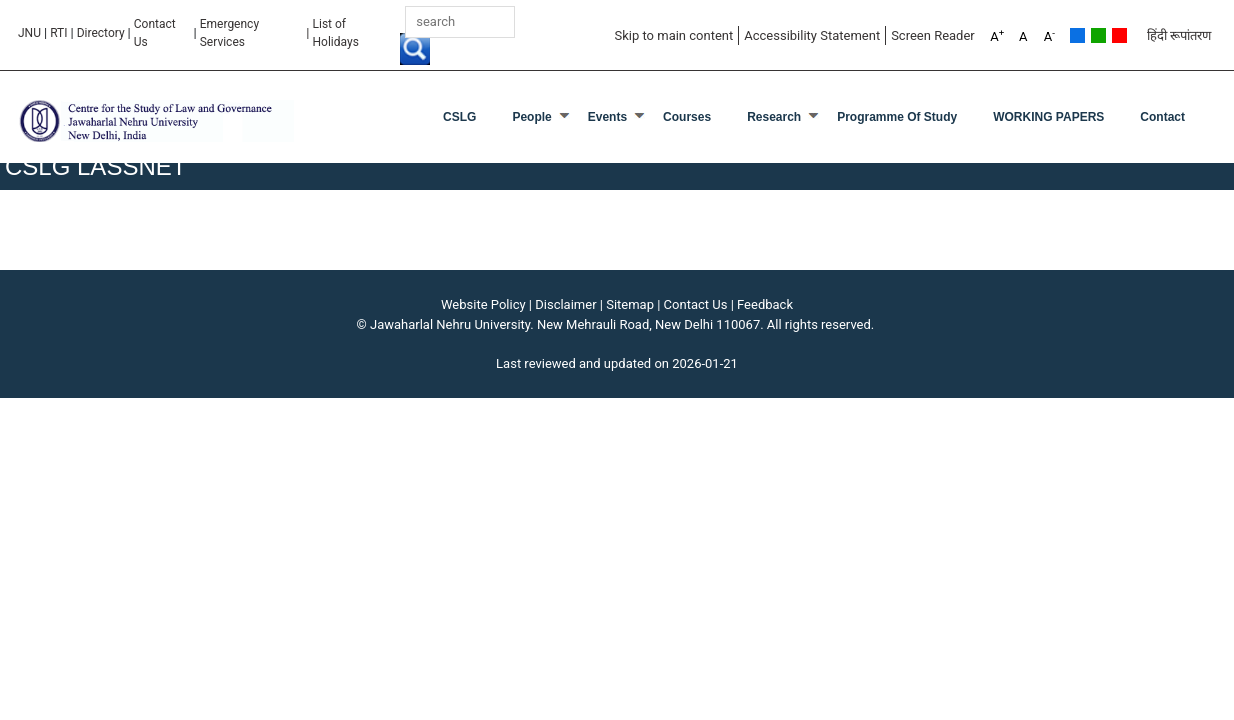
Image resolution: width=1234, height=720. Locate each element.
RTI (58, 33)
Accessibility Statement (812, 35)
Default (1077, 35)
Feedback (765, 304)
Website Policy (483, 304)
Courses (687, 117)
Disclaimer (565, 304)
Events (607, 117)
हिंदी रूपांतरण (1179, 35)
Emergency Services (229, 33)
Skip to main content (673, 35)
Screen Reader (933, 35)
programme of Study (897, 117)
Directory (101, 33)
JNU (29, 33)
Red (1119, 35)
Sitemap (630, 304)
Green (1098, 35)
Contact (1162, 117)
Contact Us (155, 33)
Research (774, 117)
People (531, 117)
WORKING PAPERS (1048, 117)
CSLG (459, 117)
